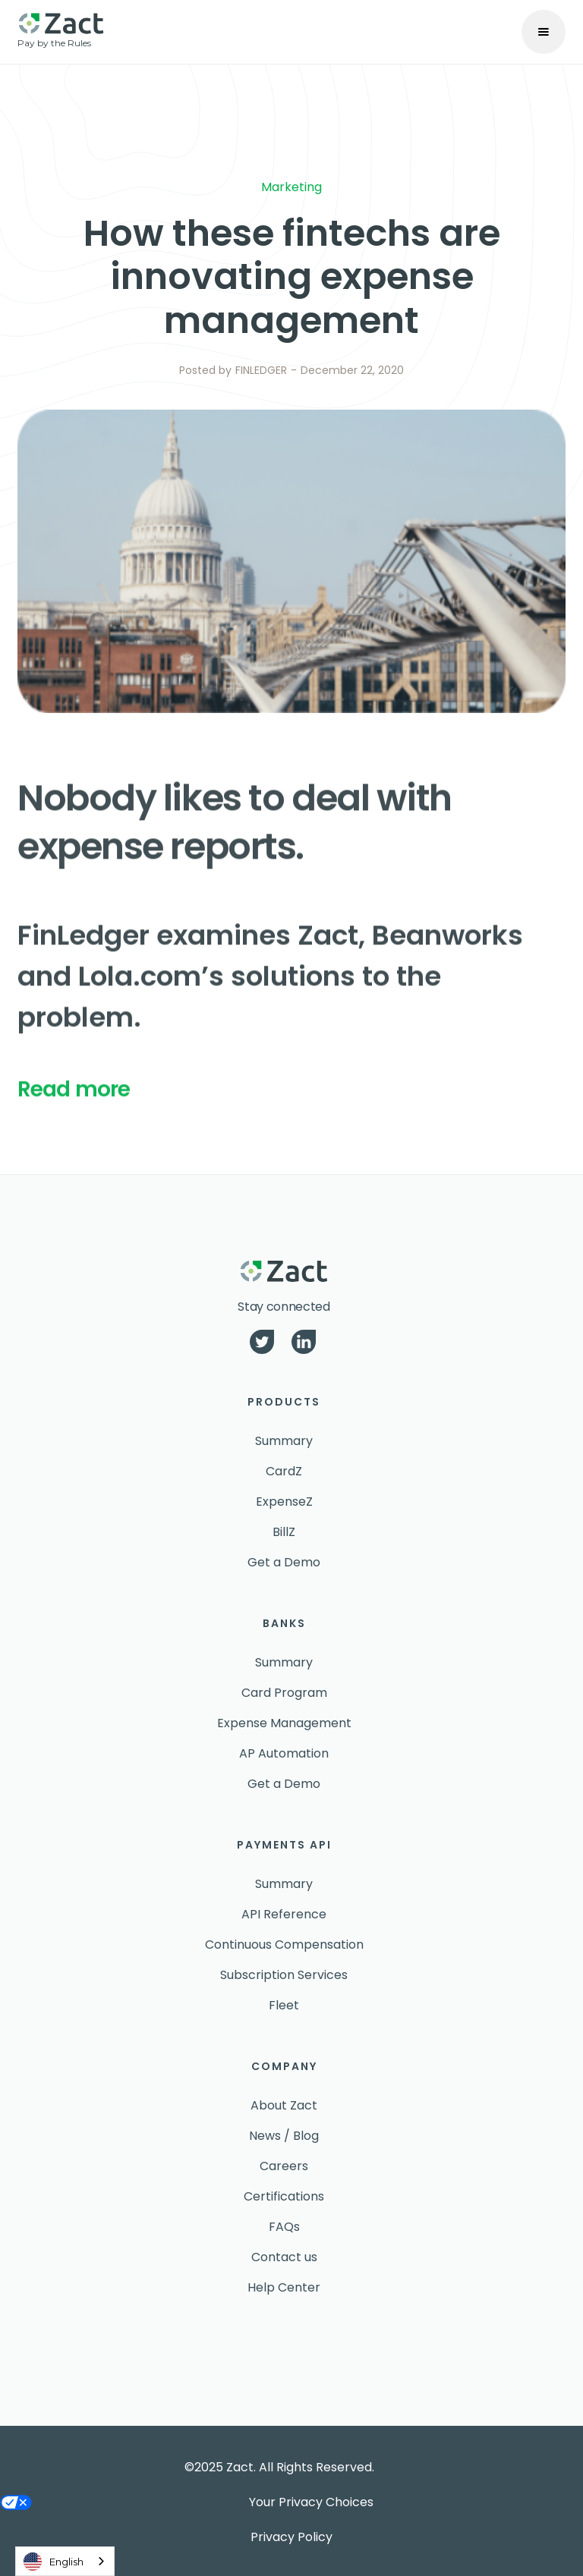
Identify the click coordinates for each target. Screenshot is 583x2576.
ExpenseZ (284, 1501)
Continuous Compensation (284, 1944)
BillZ (284, 1532)
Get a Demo (283, 1562)
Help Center (283, 2287)
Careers (284, 2166)
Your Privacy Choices (311, 2502)
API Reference (283, 1914)
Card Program (284, 1692)
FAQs (284, 2226)
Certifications (284, 2196)
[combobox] (65, 2561)
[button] (544, 32)
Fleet (284, 2005)
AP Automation (284, 1753)
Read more (73, 1099)
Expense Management (284, 1723)
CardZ (284, 1471)
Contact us (284, 2257)
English (54, 2561)
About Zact (284, 2105)
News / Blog (284, 2135)
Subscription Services (284, 1975)
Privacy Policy (291, 2537)
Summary (284, 1441)
